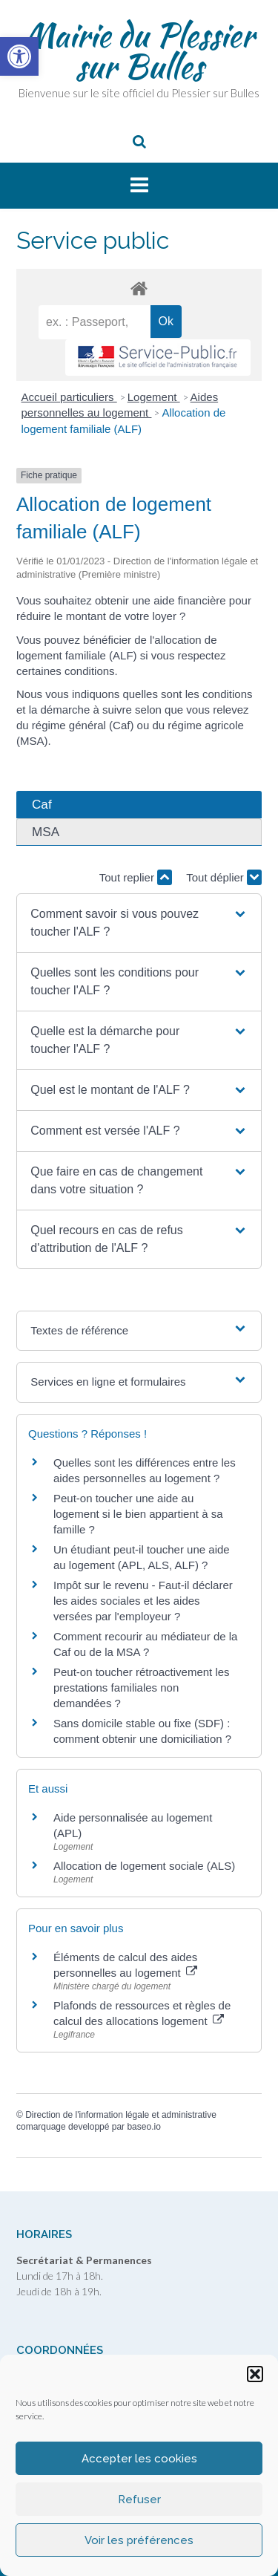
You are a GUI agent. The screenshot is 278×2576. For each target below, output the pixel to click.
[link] (19, 56)
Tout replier (135, 877)
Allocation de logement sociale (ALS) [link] (144, 1865)
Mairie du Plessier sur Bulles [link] (139, 50)
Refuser (139, 2499)
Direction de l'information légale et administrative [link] (120, 2115)
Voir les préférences (139, 2540)
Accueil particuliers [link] (69, 397)
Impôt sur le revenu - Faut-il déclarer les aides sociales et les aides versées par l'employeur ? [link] (143, 1601)
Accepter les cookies (139, 2458)
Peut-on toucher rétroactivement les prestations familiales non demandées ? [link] (141, 1687)
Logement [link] (154, 397)
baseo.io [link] (143, 2127)
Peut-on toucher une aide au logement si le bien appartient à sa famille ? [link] (137, 1514)
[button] (255, 2374)
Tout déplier (224, 877)
